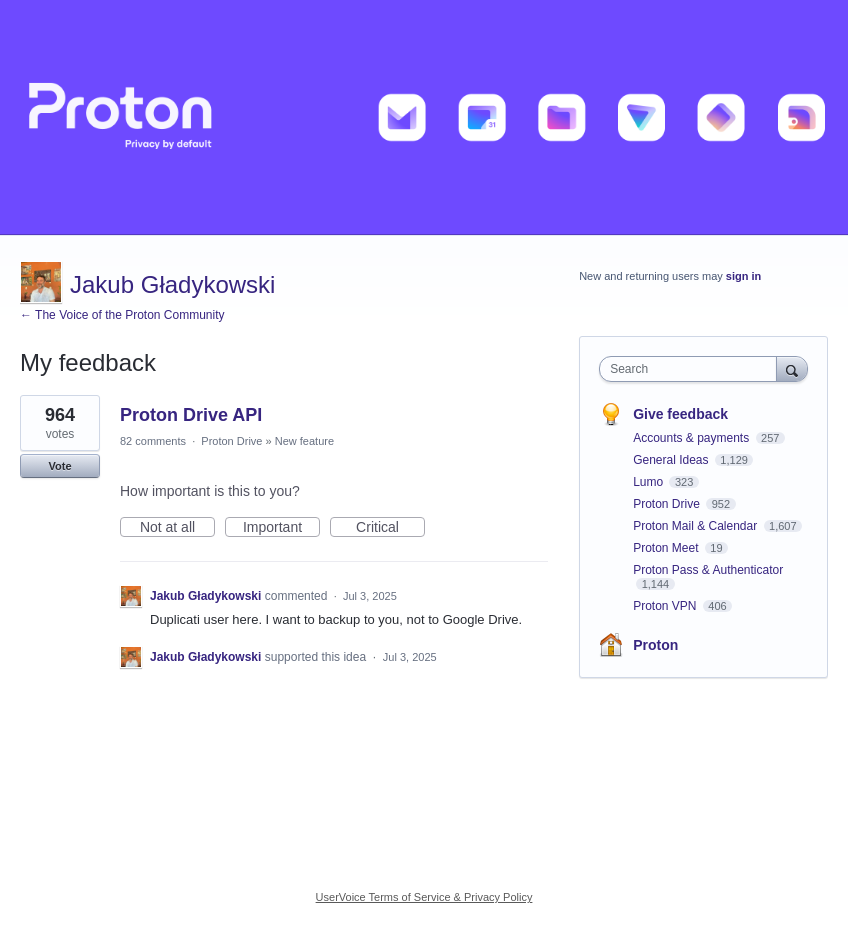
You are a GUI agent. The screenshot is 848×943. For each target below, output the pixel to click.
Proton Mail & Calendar (696, 526)
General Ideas (672, 460)
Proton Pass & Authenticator (708, 570)
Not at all (177, 528)
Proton (655, 645)
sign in (743, 276)
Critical (390, 528)
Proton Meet (667, 548)
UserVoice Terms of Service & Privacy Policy (424, 897)
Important (281, 528)
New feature (304, 441)
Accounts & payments (692, 438)
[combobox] (692, 369)
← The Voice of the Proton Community (122, 315)
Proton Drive (231, 441)
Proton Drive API (191, 415)
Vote (59, 466)
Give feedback (680, 414)
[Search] (792, 368)
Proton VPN (666, 606)
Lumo (649, 482)
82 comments (153, 441)
